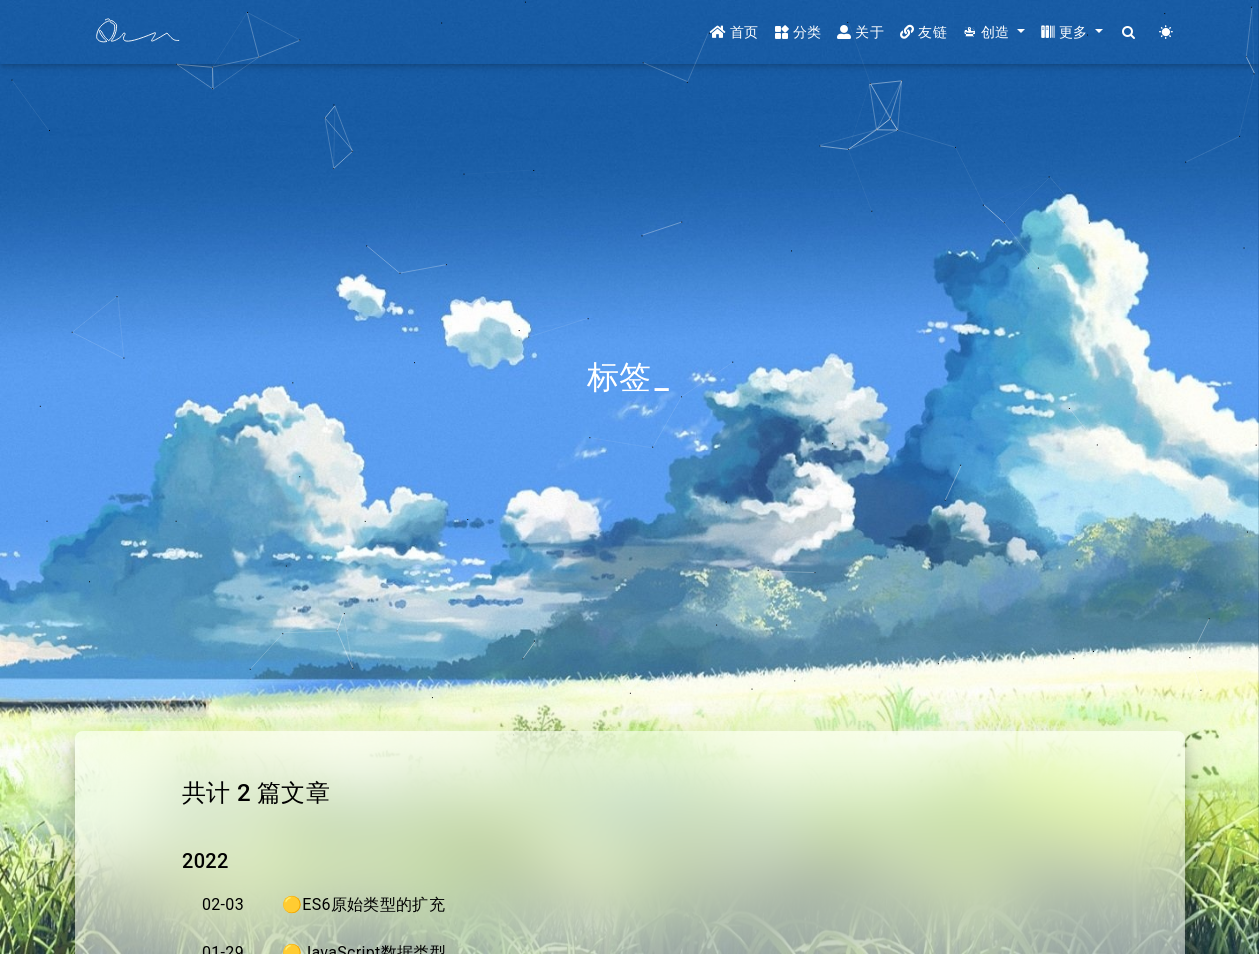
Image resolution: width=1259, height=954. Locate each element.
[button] (994, 32)
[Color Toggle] (1166, 32)
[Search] (1129, 32)
